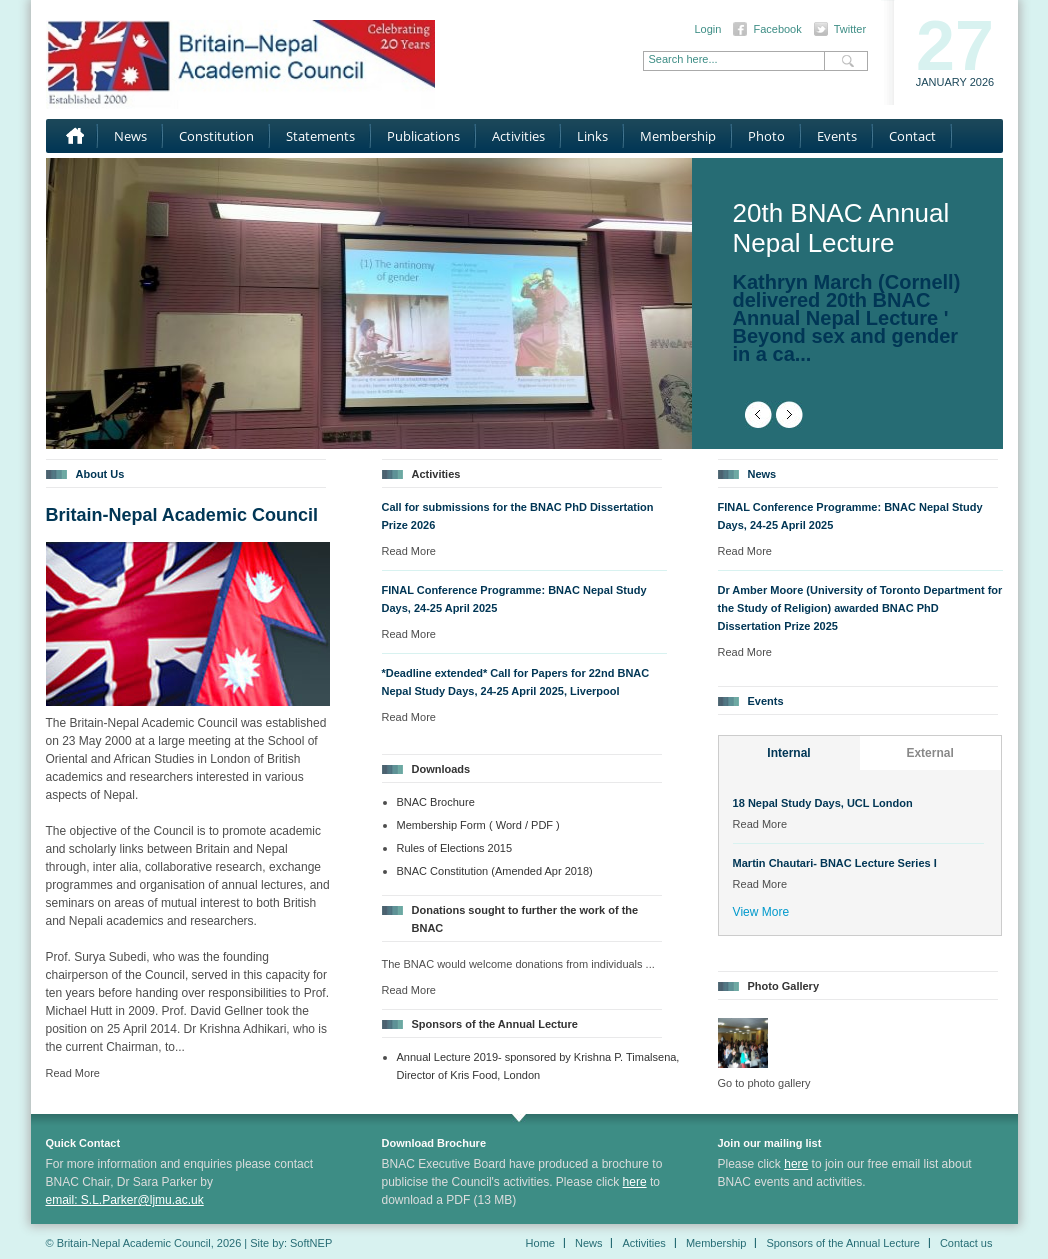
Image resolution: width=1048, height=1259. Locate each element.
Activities (518, 136)
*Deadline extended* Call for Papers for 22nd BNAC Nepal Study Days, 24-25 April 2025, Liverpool (516, 682)
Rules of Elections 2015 (455, 848)
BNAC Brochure (436, 802)
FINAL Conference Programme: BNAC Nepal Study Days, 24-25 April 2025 (514, 599)
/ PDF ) (542, 825)
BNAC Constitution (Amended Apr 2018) (495, 871)
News (130, 136)
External (929, 753)
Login (708, 29)
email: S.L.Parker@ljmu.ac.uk (125, 1200)
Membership (678, 136)
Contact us (966, 1243)
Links (592, 136)
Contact (912, 136)
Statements (320, 136)
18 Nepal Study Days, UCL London (823, 803)
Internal (788, 753)
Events (837, 136)
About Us (100, 474)
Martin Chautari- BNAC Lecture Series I (835, 863)
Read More (73, 1073)
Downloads (441, 769)
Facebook (777, 29)
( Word (507, 825)
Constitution (216, 136)
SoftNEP (311, 1243)
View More (761, 912)
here (635, 1182)
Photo (766, 136)
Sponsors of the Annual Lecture (495, 1024)
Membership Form (441, 825)
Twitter (850, 29)
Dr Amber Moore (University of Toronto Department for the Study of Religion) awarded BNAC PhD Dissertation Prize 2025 (860, 608)
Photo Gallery (784, 986)
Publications (423, 136)
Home (72, 136)
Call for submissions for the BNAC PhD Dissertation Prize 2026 (518, 516)
